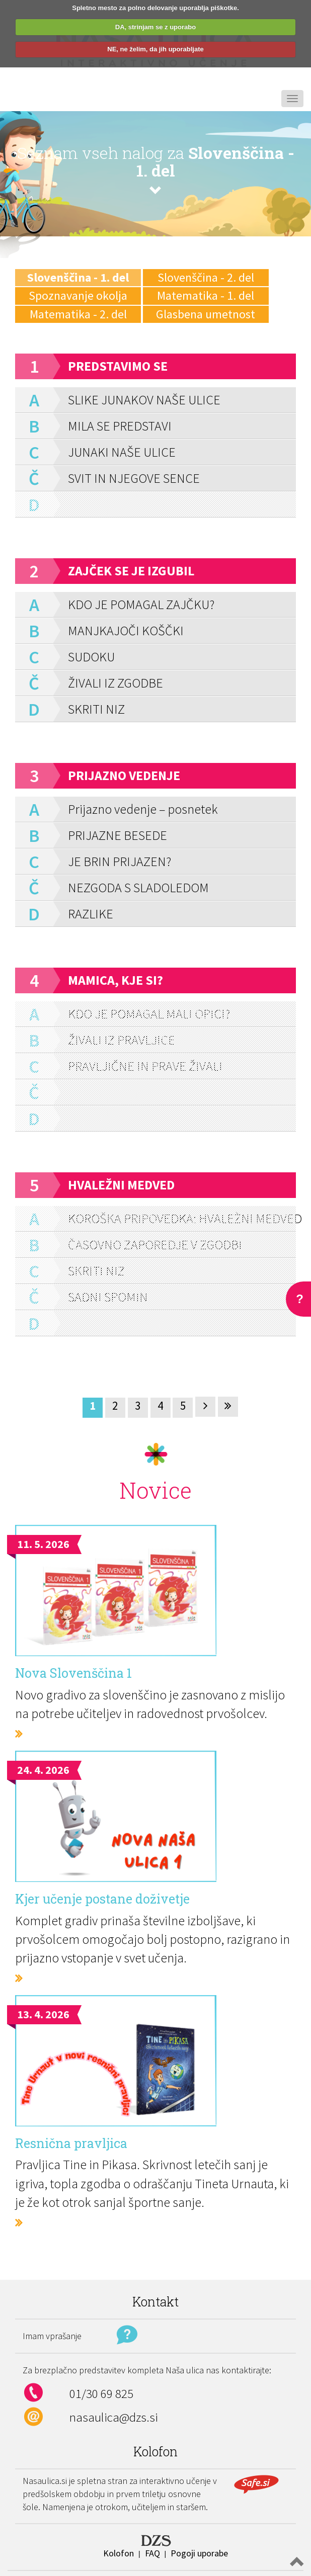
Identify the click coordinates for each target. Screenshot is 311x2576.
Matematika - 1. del (205, 295)
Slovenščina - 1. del (78, 277)
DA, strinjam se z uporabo (155, 27)
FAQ (152, 2553)
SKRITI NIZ (96, 709)
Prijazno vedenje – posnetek (143, 809)
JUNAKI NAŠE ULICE (122, 452)
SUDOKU (91, 656)
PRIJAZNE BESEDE (117, 835)
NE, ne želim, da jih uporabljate (155, 49)
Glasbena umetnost (205, 314)
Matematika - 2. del (78, 314)
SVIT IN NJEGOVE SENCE (134, 478)
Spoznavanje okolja (78, 295)
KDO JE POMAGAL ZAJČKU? (141, 604)
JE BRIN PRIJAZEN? (119, 861)
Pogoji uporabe (199, 2553)
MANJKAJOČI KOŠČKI (126, 630)
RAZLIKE (90, 913)
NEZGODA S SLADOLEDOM (138, 887)
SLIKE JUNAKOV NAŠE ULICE (144, 399)
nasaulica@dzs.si (113, 2417)
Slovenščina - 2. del (206, 277)
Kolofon (118, 2553)
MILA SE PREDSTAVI (120, 425)
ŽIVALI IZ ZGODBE (115, 682)
